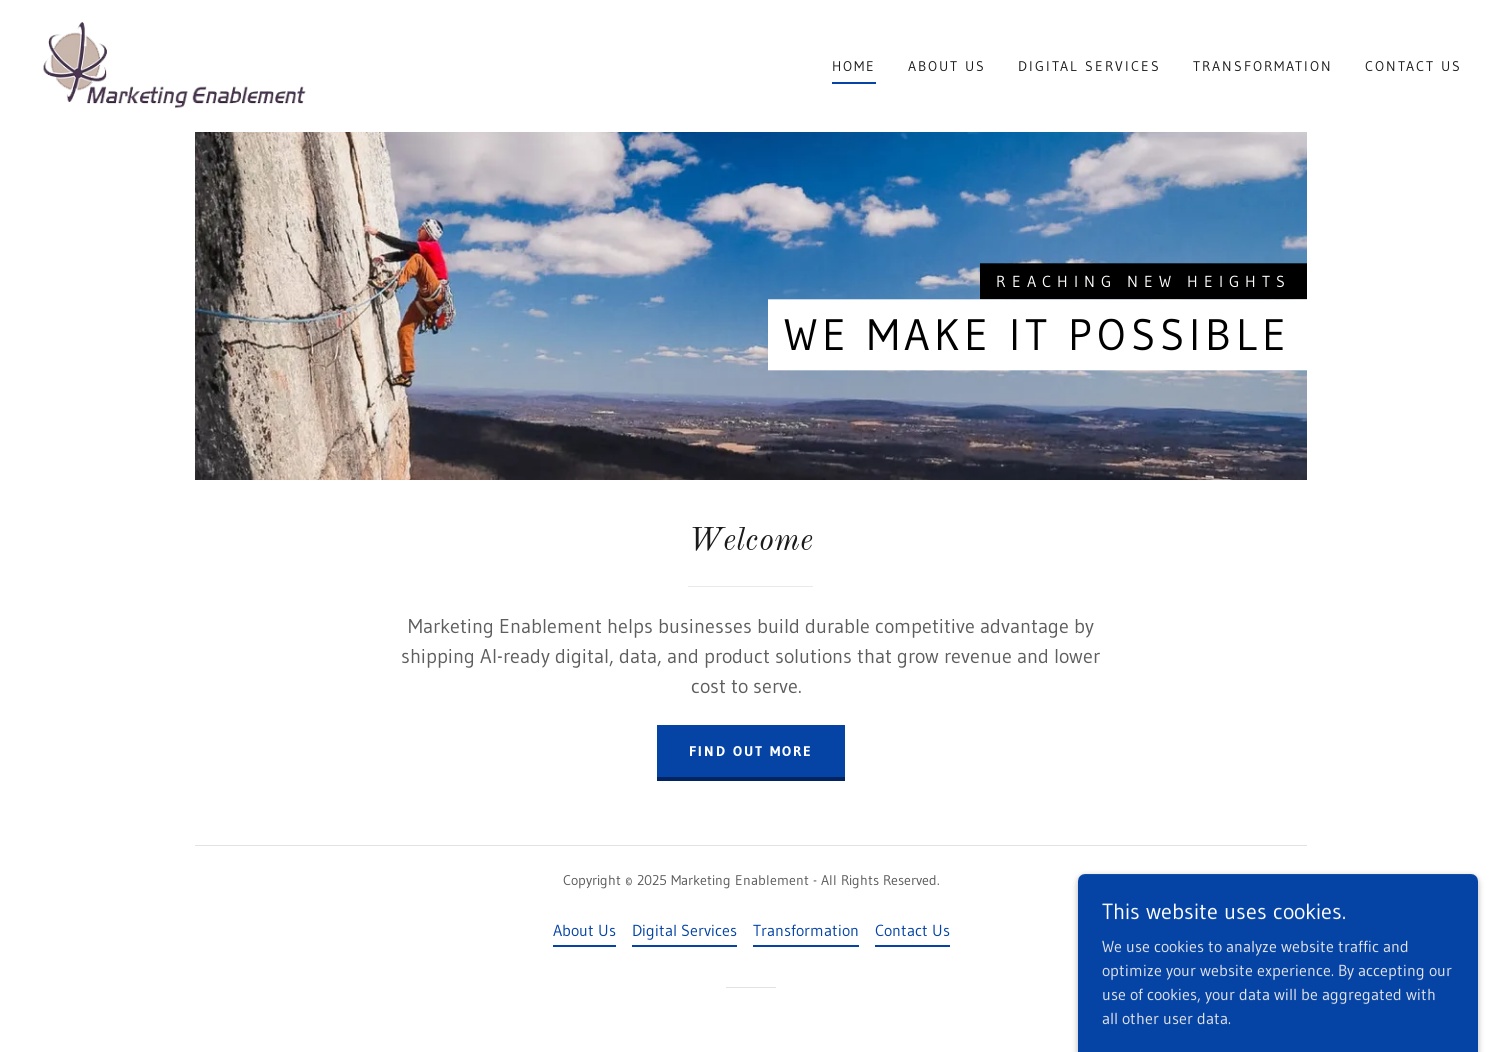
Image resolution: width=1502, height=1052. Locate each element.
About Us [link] (947, 66)
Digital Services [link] (1089, 66)
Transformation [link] (1263, 66)
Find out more (751, 751)
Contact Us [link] (1413, 66)
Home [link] (854, 66)
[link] (174, 64)
